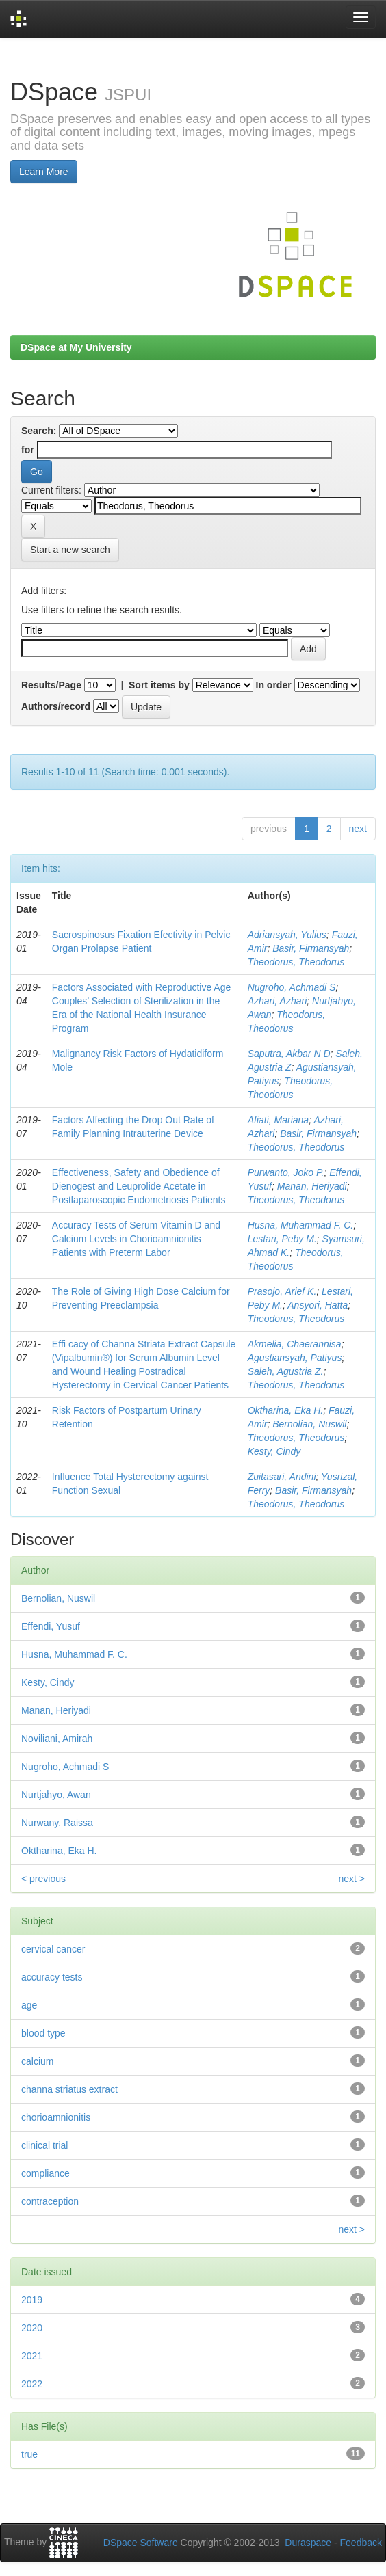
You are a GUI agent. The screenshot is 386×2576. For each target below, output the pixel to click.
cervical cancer (53, 1949)
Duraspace (308, 2542)
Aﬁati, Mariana (278, 1119)
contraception (50, 2201)
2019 (31, 2299)
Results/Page (51, 685)
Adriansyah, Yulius (287, 934)
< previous (43, 1878)
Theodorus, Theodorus (296, 961)
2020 (31, 2327)
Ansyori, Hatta (317, 1305)
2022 (31, 2383)
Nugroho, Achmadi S (292, 987)
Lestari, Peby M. (282, 1238)
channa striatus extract (69, 2089)
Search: (38, 430)
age (29, 2005)
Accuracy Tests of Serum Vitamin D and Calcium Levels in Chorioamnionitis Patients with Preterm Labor (136, 1239)
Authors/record (55, 706)
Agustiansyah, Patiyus (295, 1357)
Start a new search (70, 549)
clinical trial (44, 2145)
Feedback (361, 2542)
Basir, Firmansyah (310, 948)
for (27, 449)
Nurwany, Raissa (57, 1822)
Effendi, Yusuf (50, 1626)
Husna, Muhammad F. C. (301, 1225)
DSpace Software (140, 2542)
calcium (37, 2061)
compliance (45, 2173)
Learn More (43, 171)
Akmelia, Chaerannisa (295, 1344)
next (358, 828)
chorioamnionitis (55, 2117)
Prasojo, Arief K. (282, 1291)
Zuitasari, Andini (282, 1476)
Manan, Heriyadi (312, 1186)
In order (274, 685)
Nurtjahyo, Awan (56, 1794)
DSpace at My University (76, 347)
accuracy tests (51, 1977)
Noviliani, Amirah (56, 1738)
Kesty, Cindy (274, 1451)
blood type (43, 2033)
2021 (31, 2355)
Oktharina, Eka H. (286, 1410)
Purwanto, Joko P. (286, 1172)
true (29, 2454)
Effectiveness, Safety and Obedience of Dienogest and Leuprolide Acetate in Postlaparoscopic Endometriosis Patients (139, 1186)
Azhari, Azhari (277, 1000)
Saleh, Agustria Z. (286, 1371)
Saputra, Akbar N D (289, 1053)
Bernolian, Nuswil (309, 1424)
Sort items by (159, 685)
